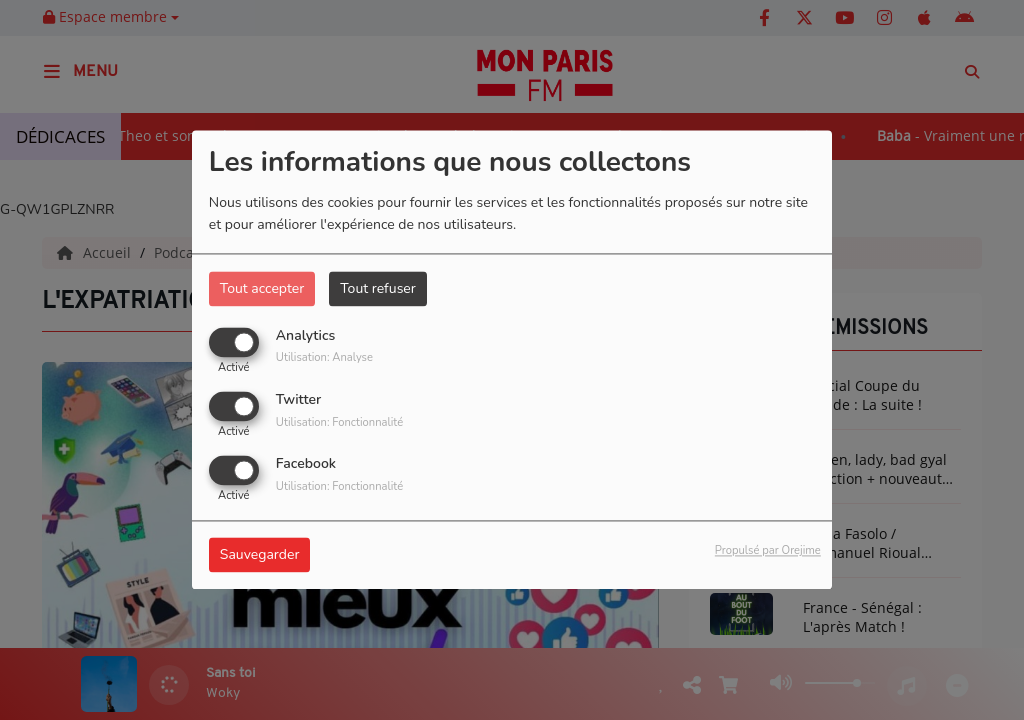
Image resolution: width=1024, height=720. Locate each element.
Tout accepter (262, 288)
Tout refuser (378, 288)
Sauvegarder (260, 555)
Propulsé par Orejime (768, 551)
